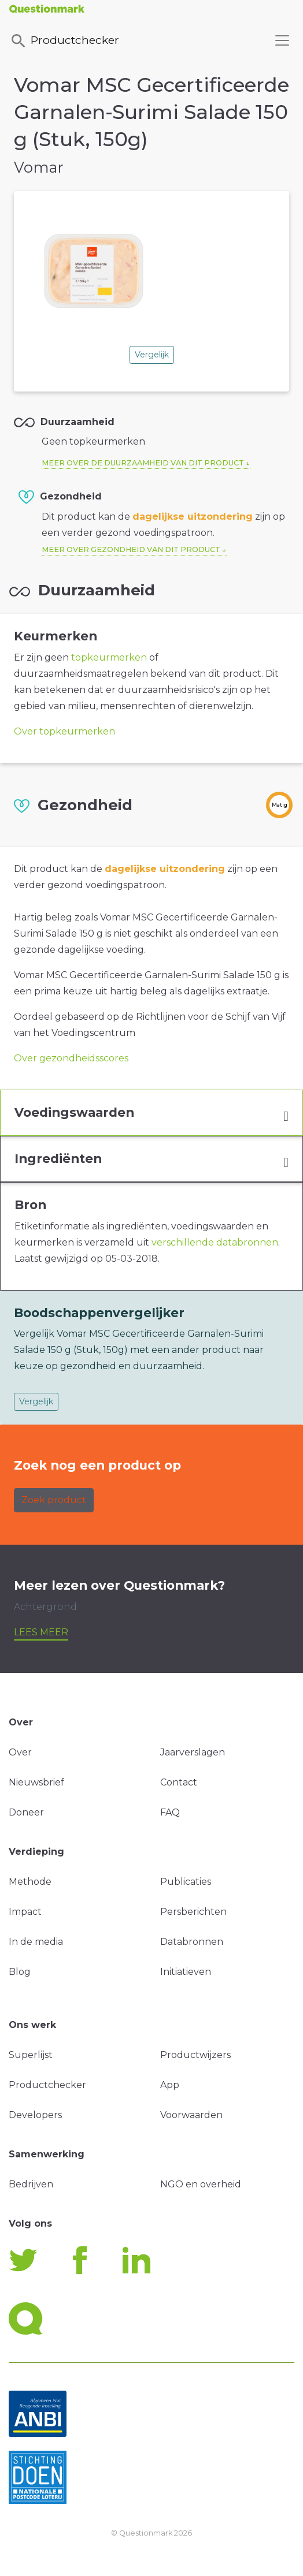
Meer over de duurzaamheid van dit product (143, 462)
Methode (30, 1881)
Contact (178, 1782)
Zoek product (53, 1499)
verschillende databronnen (215, 1242)
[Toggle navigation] (282, 40)
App (169, 2084)
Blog (20, 1971)
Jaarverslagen (192, 1752)
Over (20, 1752)
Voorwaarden (191, 2114)
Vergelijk (152, 354)
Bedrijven (31, 2184)
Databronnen (191, 1941)
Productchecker (64, 41)
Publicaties (185, 1881)
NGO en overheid (200, 2184)
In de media (36, 1941)
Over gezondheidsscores (71, 1058)
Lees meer (41, 1632)
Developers (35, 2114)
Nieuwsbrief (36, 1782)
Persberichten (193, 1911)
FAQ (170, 1812)
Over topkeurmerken (64, 731)
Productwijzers (195, 2054)
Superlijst (31, 2054)
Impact (25, 1911)
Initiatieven (185, 1971)
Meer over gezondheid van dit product (131, 549)
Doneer (26, 1812)
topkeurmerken (109, 657)
